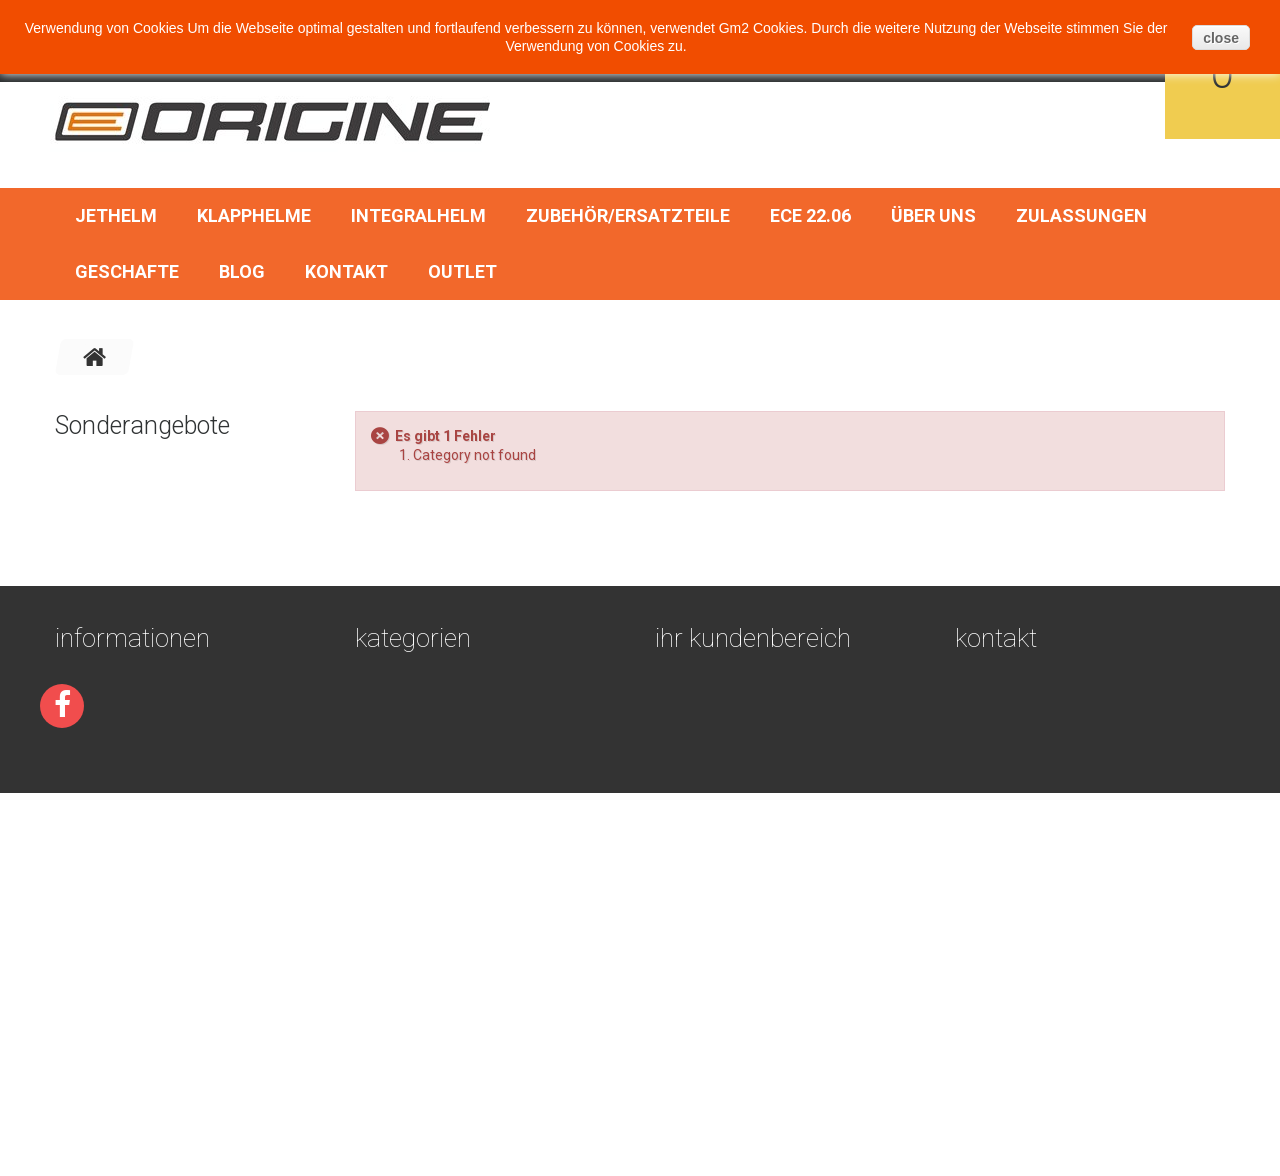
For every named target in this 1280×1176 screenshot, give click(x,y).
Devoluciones (105, 978)
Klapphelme (254, 215)
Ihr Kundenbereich (753, 828)
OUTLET (462, 271)
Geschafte (127, 271)
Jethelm (116, 215)
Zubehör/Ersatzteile (628, 215)
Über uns (933, 215)
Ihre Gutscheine (714, 978)
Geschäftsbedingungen (143, 882)
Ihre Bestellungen (723, 882)
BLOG (242, 271)
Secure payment (114, 906)
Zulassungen (1081, 215)
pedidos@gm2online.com (1087, 1031)
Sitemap (84, 1026)
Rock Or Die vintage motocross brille (238, 479)
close (1221, 38)
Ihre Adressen (707, 930)
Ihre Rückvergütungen (740, 906)
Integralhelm (418, 215)
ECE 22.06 (810, 215)
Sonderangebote (142, 425)
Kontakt (346, 271)
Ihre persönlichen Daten (746, 954)
